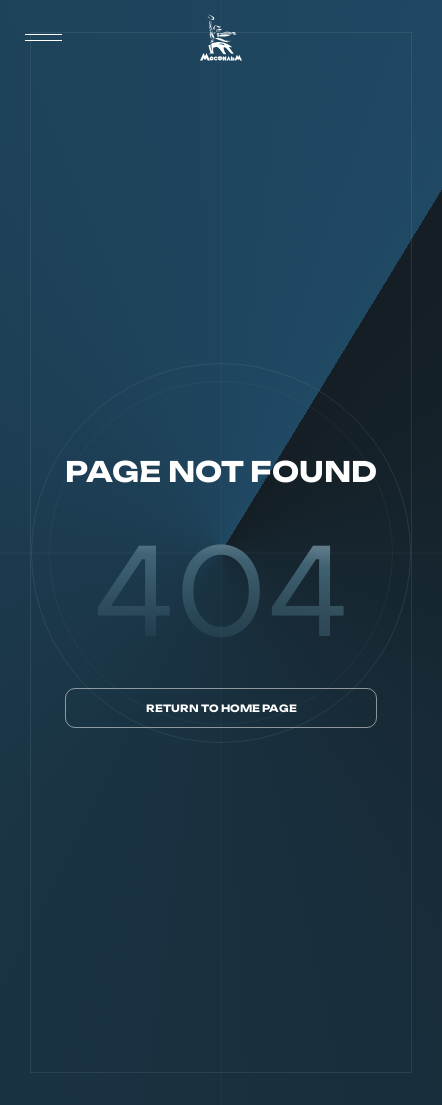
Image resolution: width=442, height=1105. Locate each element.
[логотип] (221, 37)
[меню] (44, 38)
